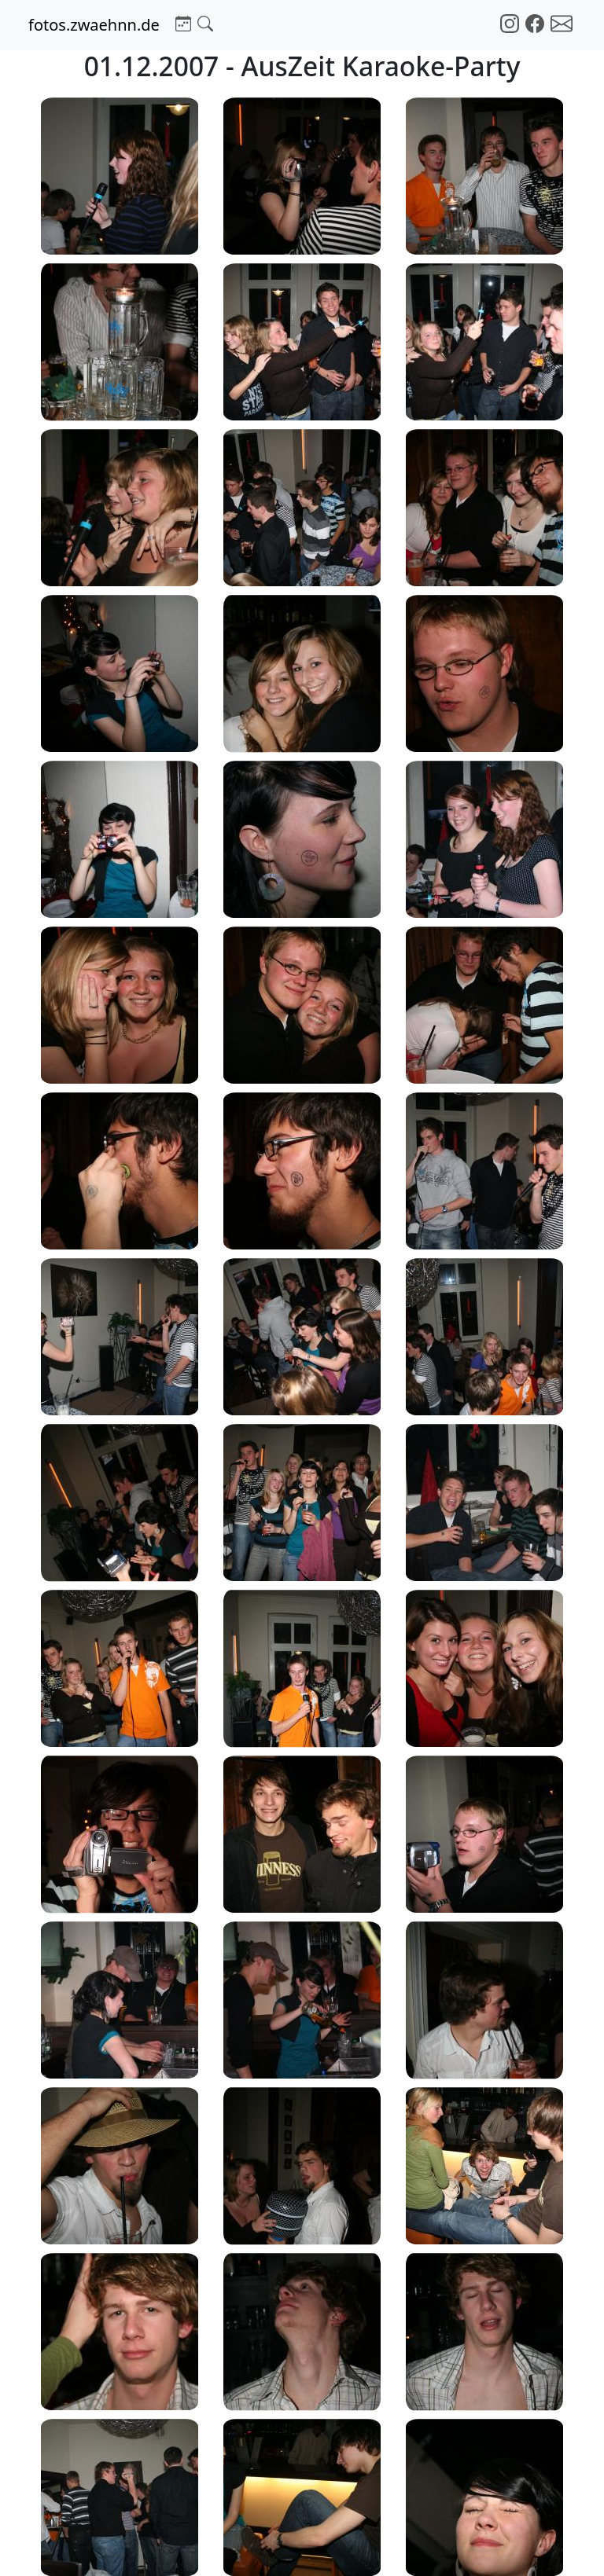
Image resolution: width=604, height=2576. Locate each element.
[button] (183, 22)
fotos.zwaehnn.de (94, 24)
